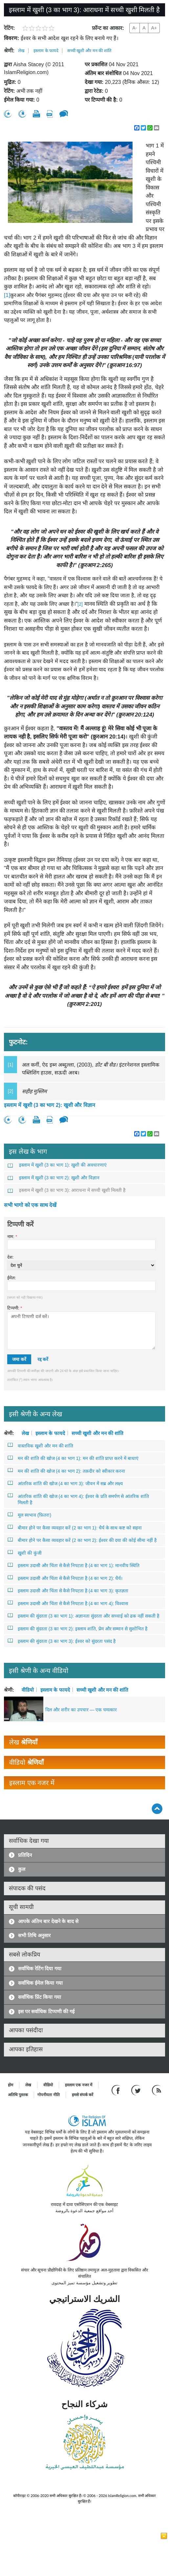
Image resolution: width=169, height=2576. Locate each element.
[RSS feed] (156, 2089)
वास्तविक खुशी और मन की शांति (40, 1445)
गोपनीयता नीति (48, 2095)
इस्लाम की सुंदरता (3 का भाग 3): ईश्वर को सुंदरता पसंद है (62, 1641)
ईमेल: (11, 1277)
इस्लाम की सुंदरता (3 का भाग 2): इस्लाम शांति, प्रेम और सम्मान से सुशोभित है (77, 1628)
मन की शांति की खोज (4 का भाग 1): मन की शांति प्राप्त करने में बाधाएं (73, 1458)
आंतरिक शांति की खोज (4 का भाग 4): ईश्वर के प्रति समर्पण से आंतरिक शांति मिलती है (78, 1499)
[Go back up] (157, 1808)
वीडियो (28, 1689)
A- (134, 27)
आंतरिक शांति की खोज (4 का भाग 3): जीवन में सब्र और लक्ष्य (65, 1483)
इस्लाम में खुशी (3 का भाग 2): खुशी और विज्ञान (49, 1105)
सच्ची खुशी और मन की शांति (89, 50)
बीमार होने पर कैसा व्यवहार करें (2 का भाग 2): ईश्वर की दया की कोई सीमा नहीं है (82, 1540)
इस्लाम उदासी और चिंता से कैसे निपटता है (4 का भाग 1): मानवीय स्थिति (73, 1565)
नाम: (12, 1236)
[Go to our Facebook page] (117, 2089)
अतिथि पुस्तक (18, 2095)
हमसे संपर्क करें (83, 2095)
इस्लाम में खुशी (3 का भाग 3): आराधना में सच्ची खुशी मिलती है (66, 1190)
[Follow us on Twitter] (136, 2089)
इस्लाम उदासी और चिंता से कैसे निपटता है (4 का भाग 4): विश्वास (68, 1603)
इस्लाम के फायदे (45, 50)
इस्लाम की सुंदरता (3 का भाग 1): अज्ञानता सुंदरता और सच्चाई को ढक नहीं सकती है (83, 1616)
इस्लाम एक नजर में (78, 2085)
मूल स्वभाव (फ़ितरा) (29, 1515)
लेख (21, 50)
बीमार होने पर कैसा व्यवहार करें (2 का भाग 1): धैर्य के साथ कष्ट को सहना (75, 1527)
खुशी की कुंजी (25, 1553)
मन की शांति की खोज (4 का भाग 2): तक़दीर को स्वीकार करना (66, 1471)
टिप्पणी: (14, 1308)
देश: (10, 1257)
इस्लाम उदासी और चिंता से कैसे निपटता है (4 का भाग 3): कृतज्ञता (68, 1590)
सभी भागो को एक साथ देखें (30, 1205)
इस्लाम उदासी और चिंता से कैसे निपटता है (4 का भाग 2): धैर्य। (65, 1578)
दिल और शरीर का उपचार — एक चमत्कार (81, 1709)
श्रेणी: (9, 50)
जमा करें (19, 1359)
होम (10, 2085)
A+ (154, 27)
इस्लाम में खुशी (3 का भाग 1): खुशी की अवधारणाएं (57, 1165)
